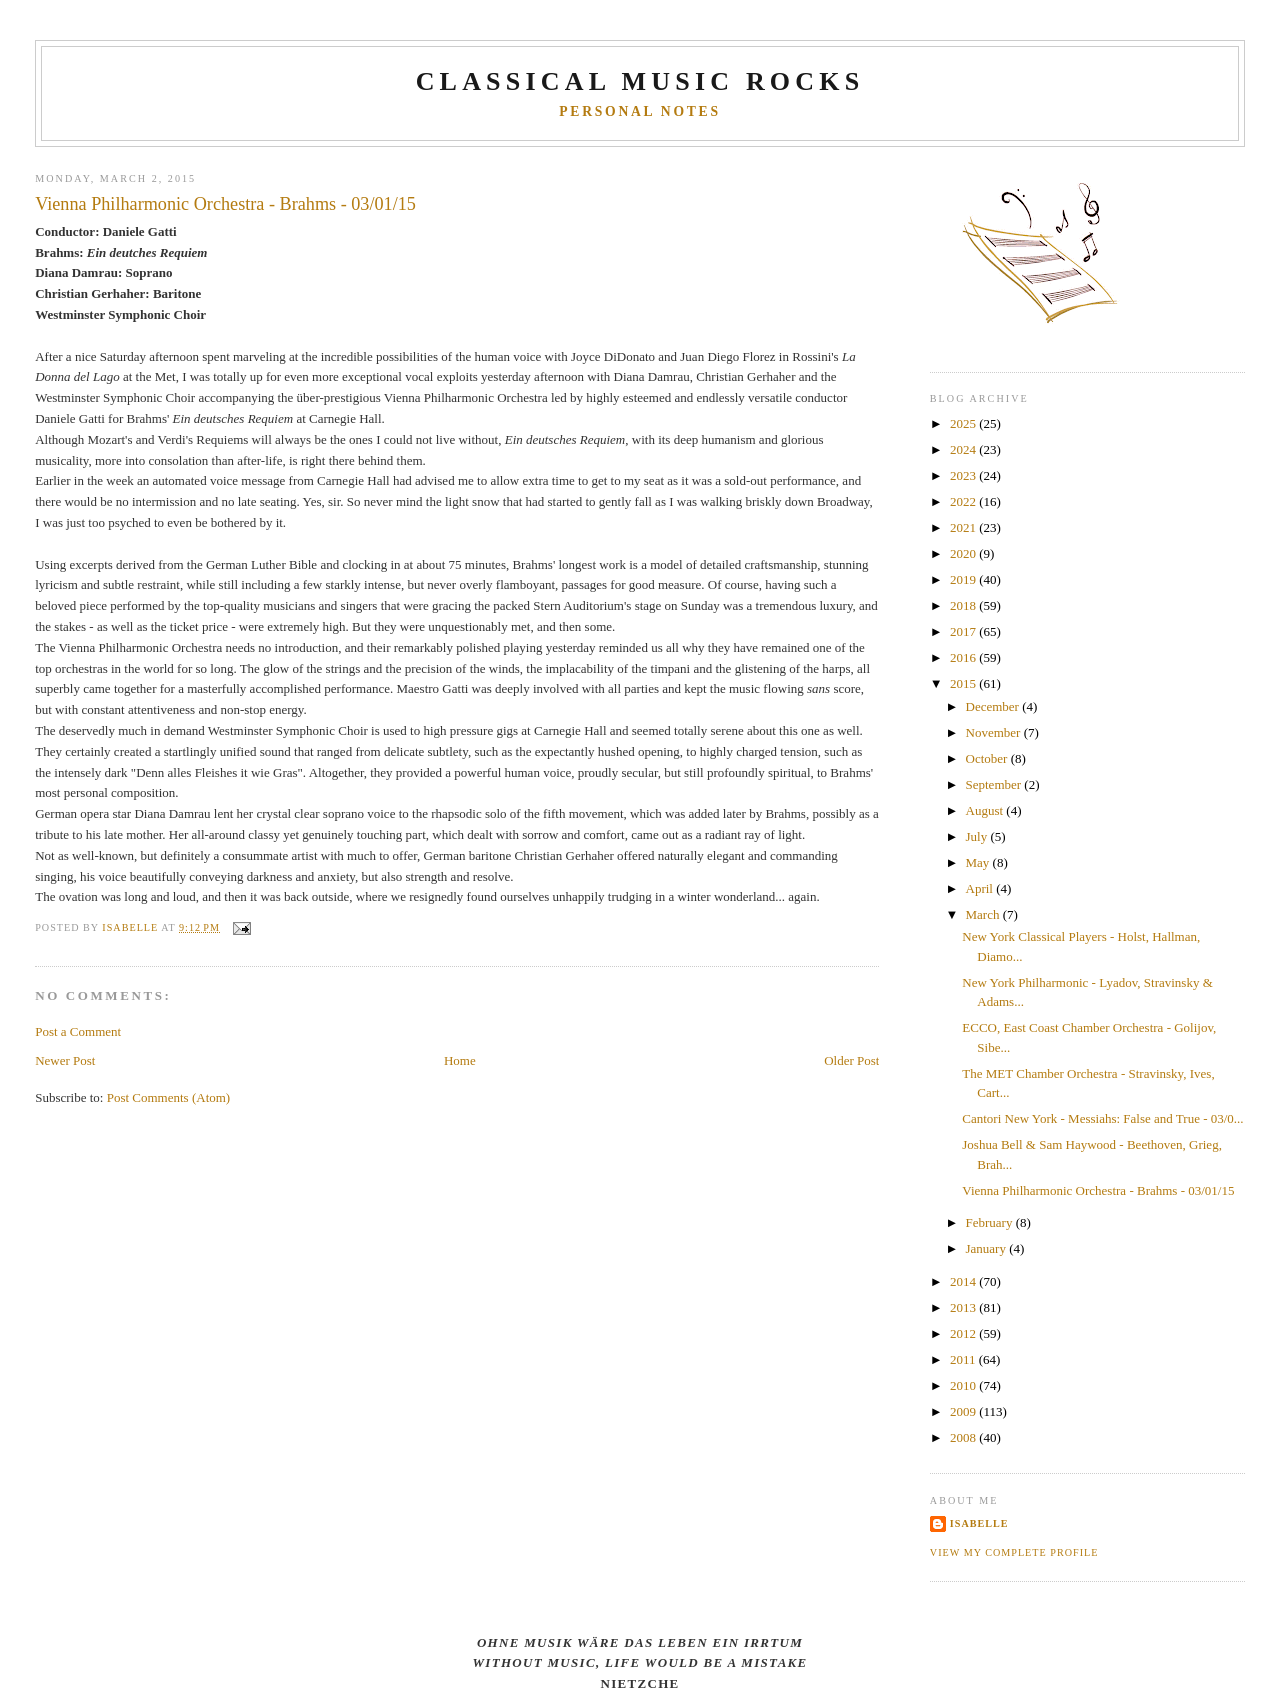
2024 (964, 449)
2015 (964, 683)
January (988, 1248)
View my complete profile (1014, 1552)
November (995, 732)
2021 (964, 527)
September (995, 784)
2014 (964, 1281)
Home (460, 1060)
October (988, 758)
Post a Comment (78, 1031)
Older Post (851, 1060)
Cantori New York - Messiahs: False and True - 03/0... (1102, 1118)
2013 (964, 1307)
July (978, 836)
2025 (964, 423)
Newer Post (65, 1060)
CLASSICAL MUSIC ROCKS (640, 81)
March (984, 914)
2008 (964, 1437)
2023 (964, 475)
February (991, 1222)
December (994, 706)
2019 (964, 579)
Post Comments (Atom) (169, 1097)
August (986, 810)
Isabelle (979, 1523)
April (981, 888)
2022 (964, 501)
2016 (964, 657)
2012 (964, 1333)
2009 (964, 1411)
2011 (964, 1359)
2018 (964, 605)
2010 (964, 1385)
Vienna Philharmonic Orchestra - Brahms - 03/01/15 (1098, 1190)
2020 (964, 553)
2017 (964, 631)
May (979, 862)
